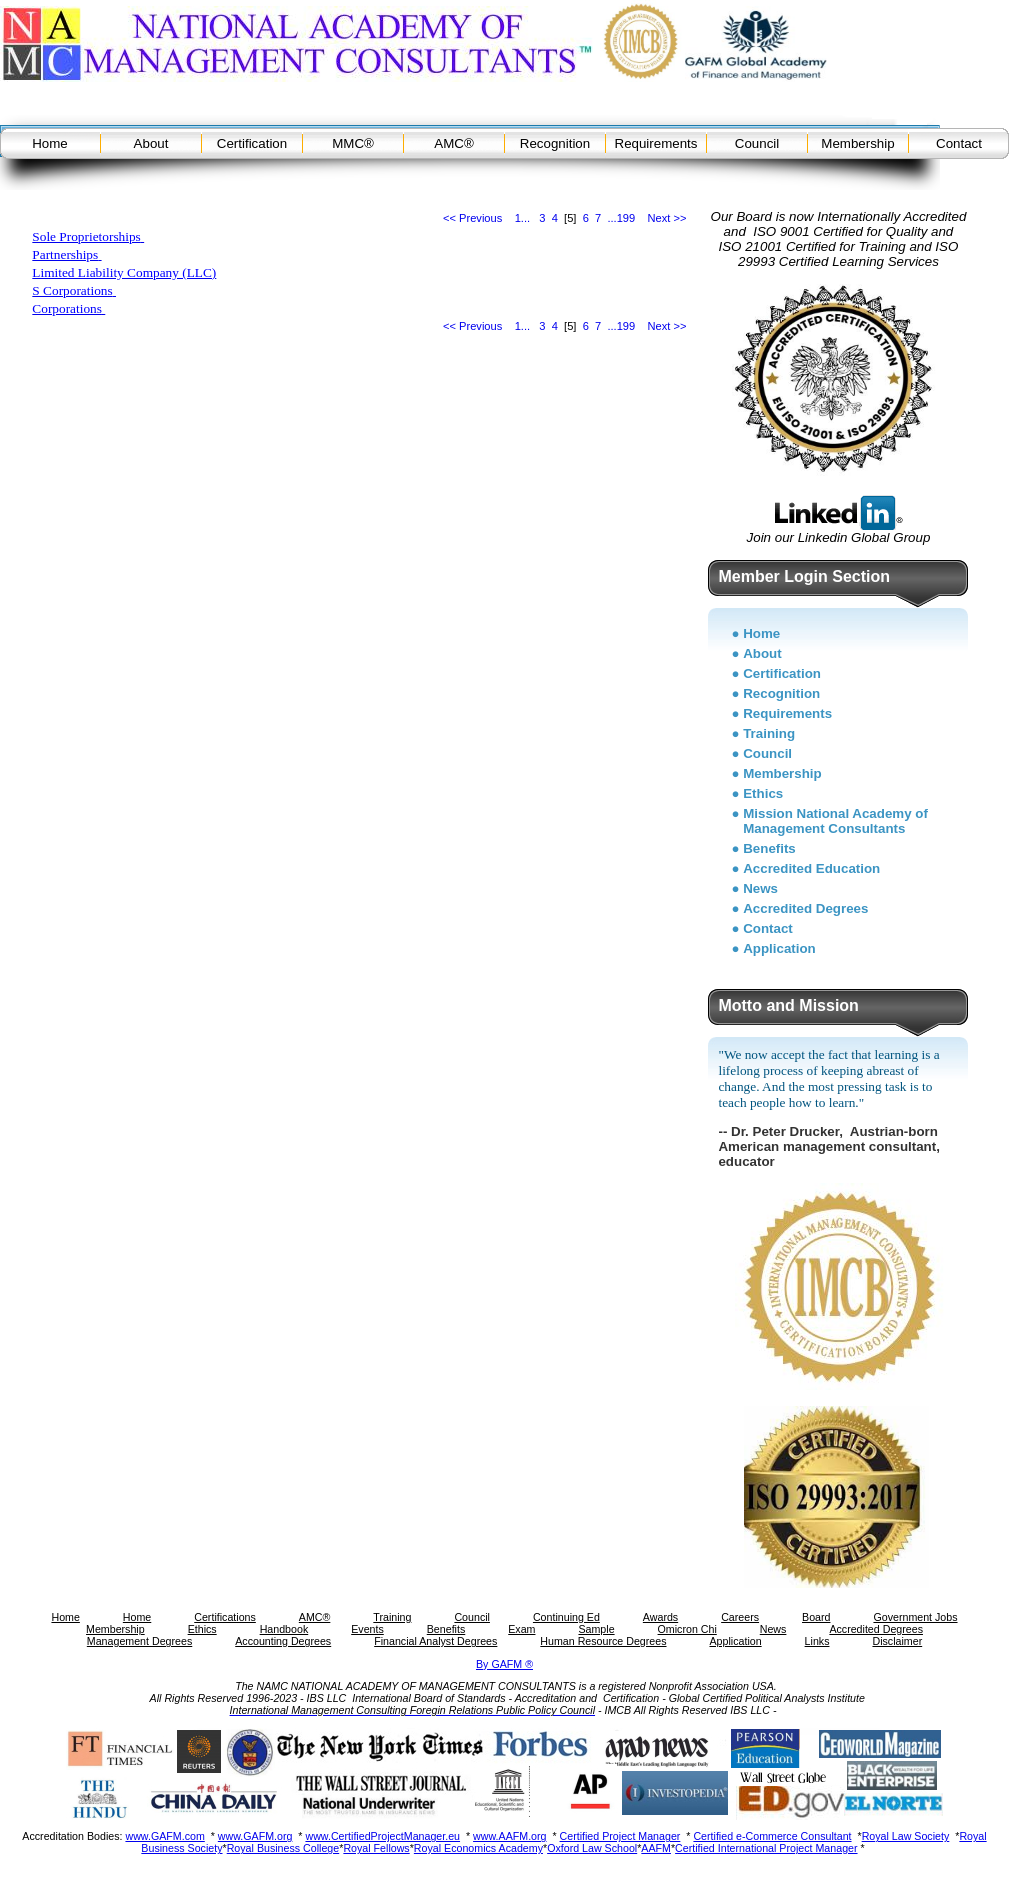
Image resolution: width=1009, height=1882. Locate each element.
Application (779, 948)
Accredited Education (811, 868)
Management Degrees (139, 1641)
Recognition (555, 143)
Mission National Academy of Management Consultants (835, 821)
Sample (596, 1629)
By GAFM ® (504, 1664)
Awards (660, 1617)
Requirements (656, 143)
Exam (521, 1629)
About (151, 143)
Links (817, 1641)
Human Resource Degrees (603, 1641)
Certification (252, 143)
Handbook (284, 1629)
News (760, 888)
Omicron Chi (687, 1629)
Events (367, 1629)
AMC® (453, 143)
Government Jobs (915, 1617)
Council (757, 143)
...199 (621, 218)
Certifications (225, 1617)
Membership (857, 143)
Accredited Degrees (805, 908)
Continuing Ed (566, 1617)
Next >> (667, 218)
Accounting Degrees (283, 1641)
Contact (959, 143)
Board (816, 1617)
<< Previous (472, 218)
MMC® (353, 143)
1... (522, 218)
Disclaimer (897, 1641)
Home (50, 143)
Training (769, 733)
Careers (740, 1617)
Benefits (769, 848)
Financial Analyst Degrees (435, 1641)
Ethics (763, 793)
